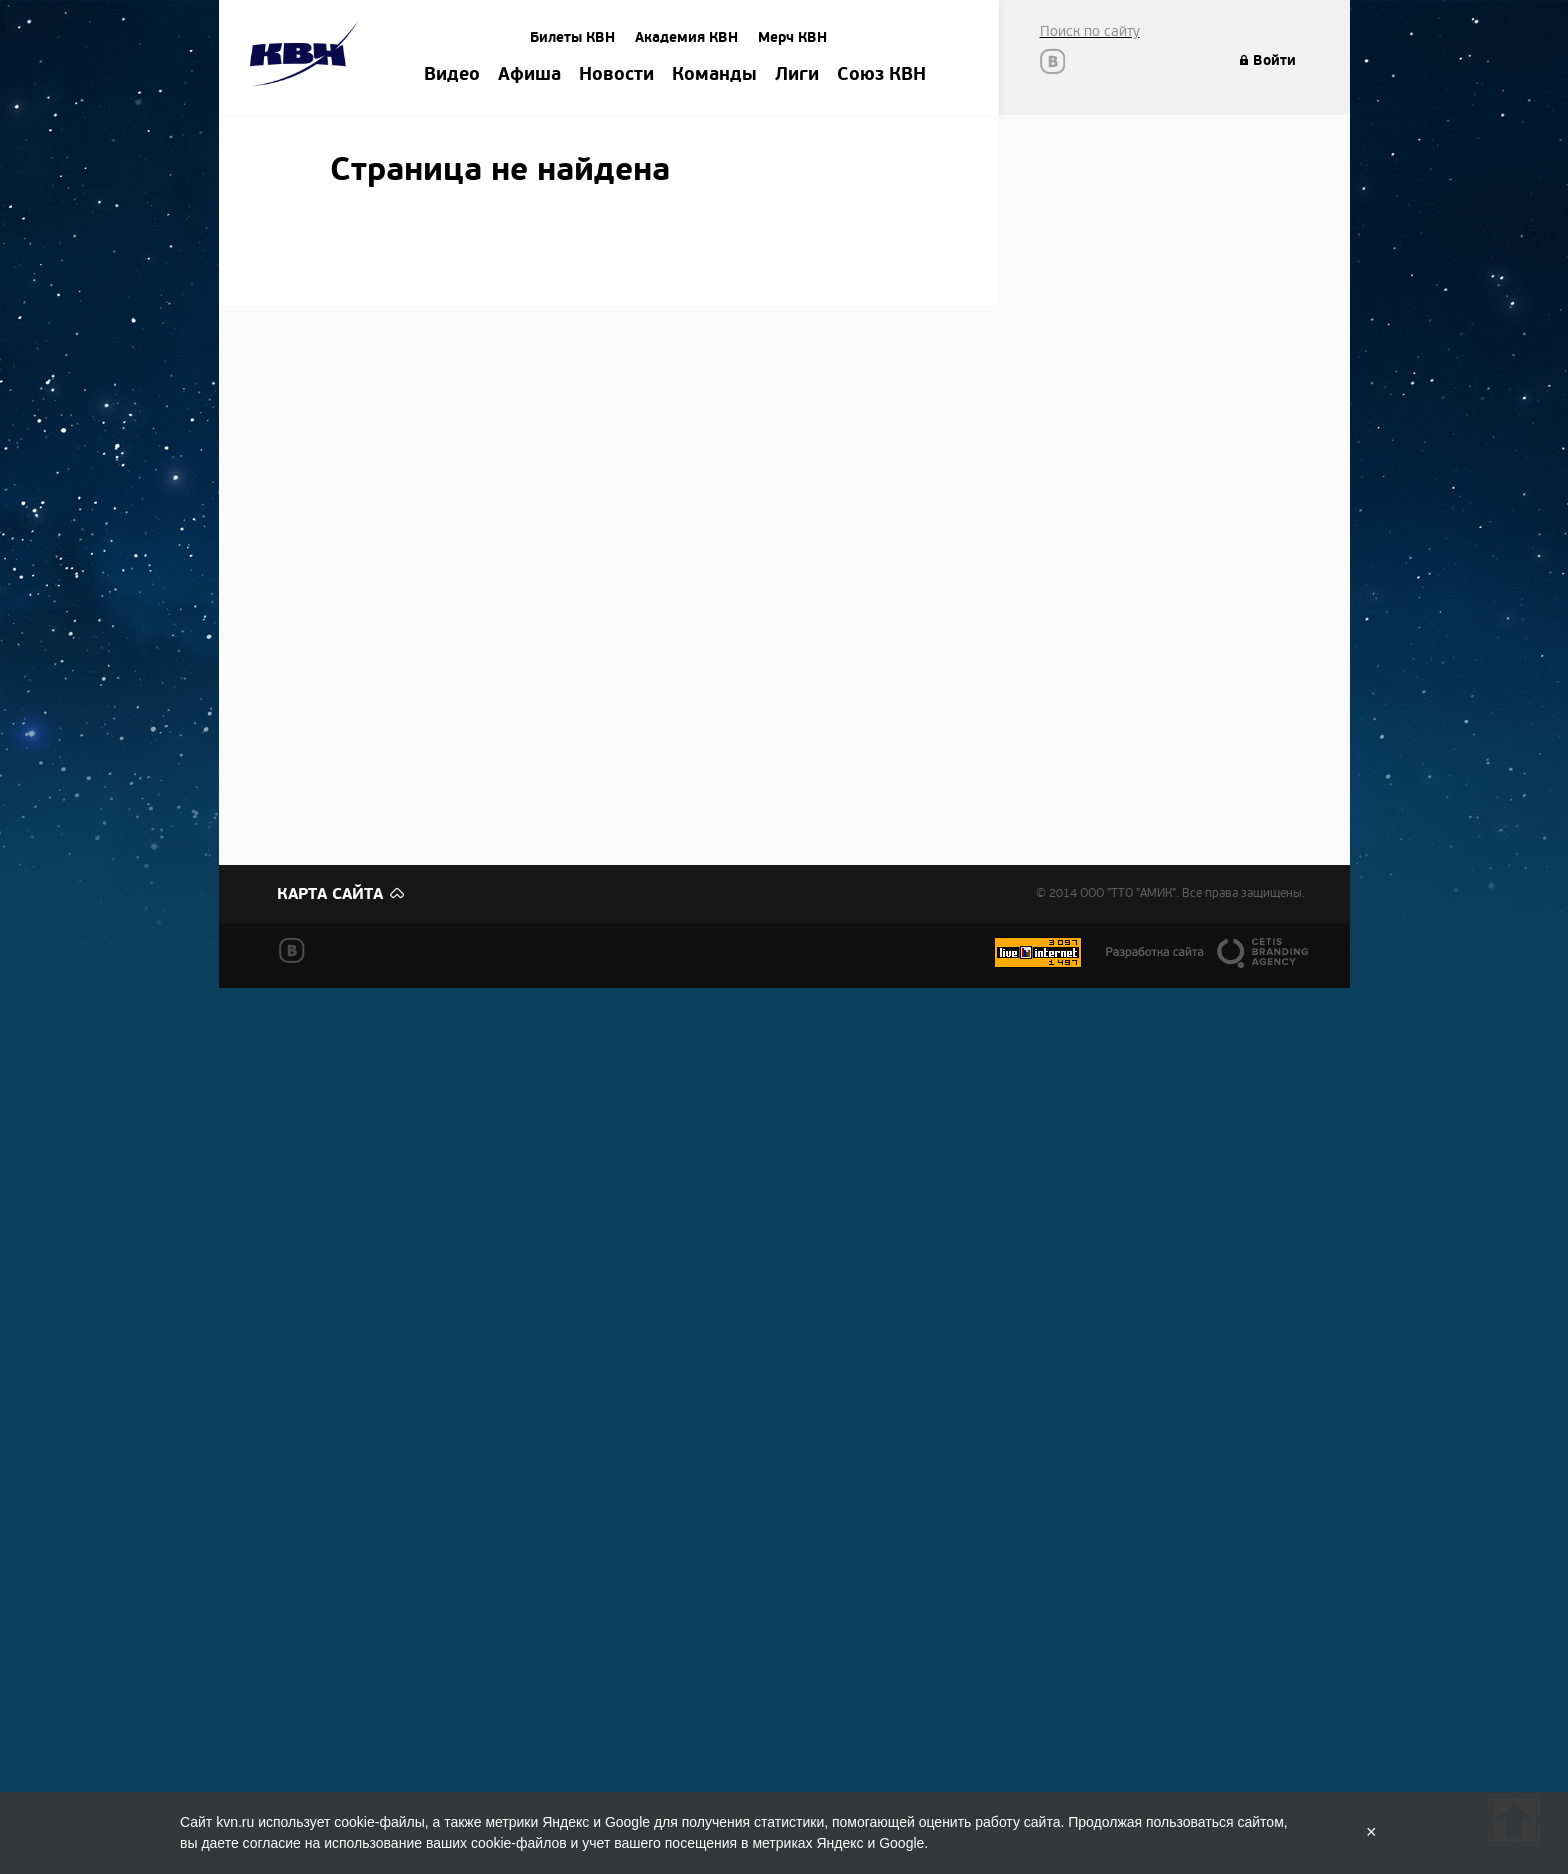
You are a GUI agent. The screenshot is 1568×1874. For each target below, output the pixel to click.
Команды (714, 75)
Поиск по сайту (1090, 31)
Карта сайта (330, 894)
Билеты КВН (572, 37)
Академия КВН (686, 37)
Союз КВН (881, 75)
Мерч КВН (792, 37)
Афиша (529, 75)
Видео (452, 75)
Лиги (797, 75)
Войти (1274, 60)
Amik (307, 56)
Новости (616, 75)
